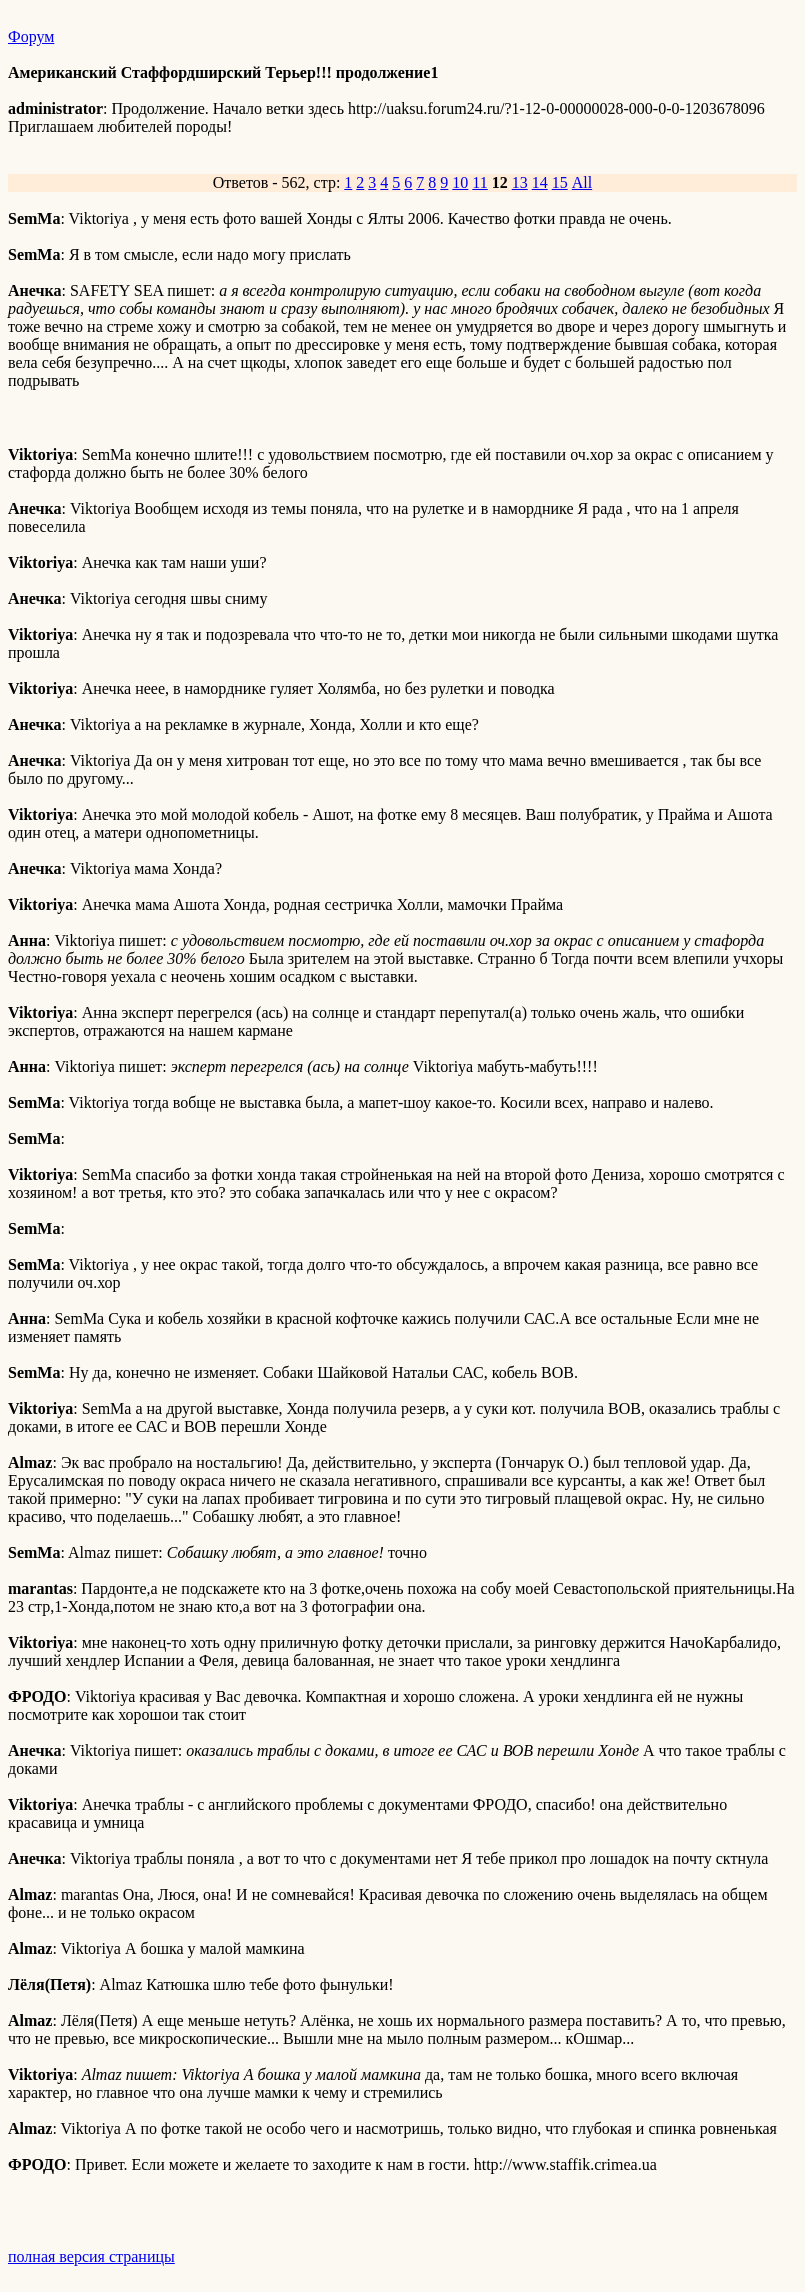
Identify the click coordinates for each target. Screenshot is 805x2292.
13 (520, 182)
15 (560, 182)
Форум (31, 36)
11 (479, 182)
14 (540, 182)
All (582, 182)
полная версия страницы (91, 2256)
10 (460, 182)
